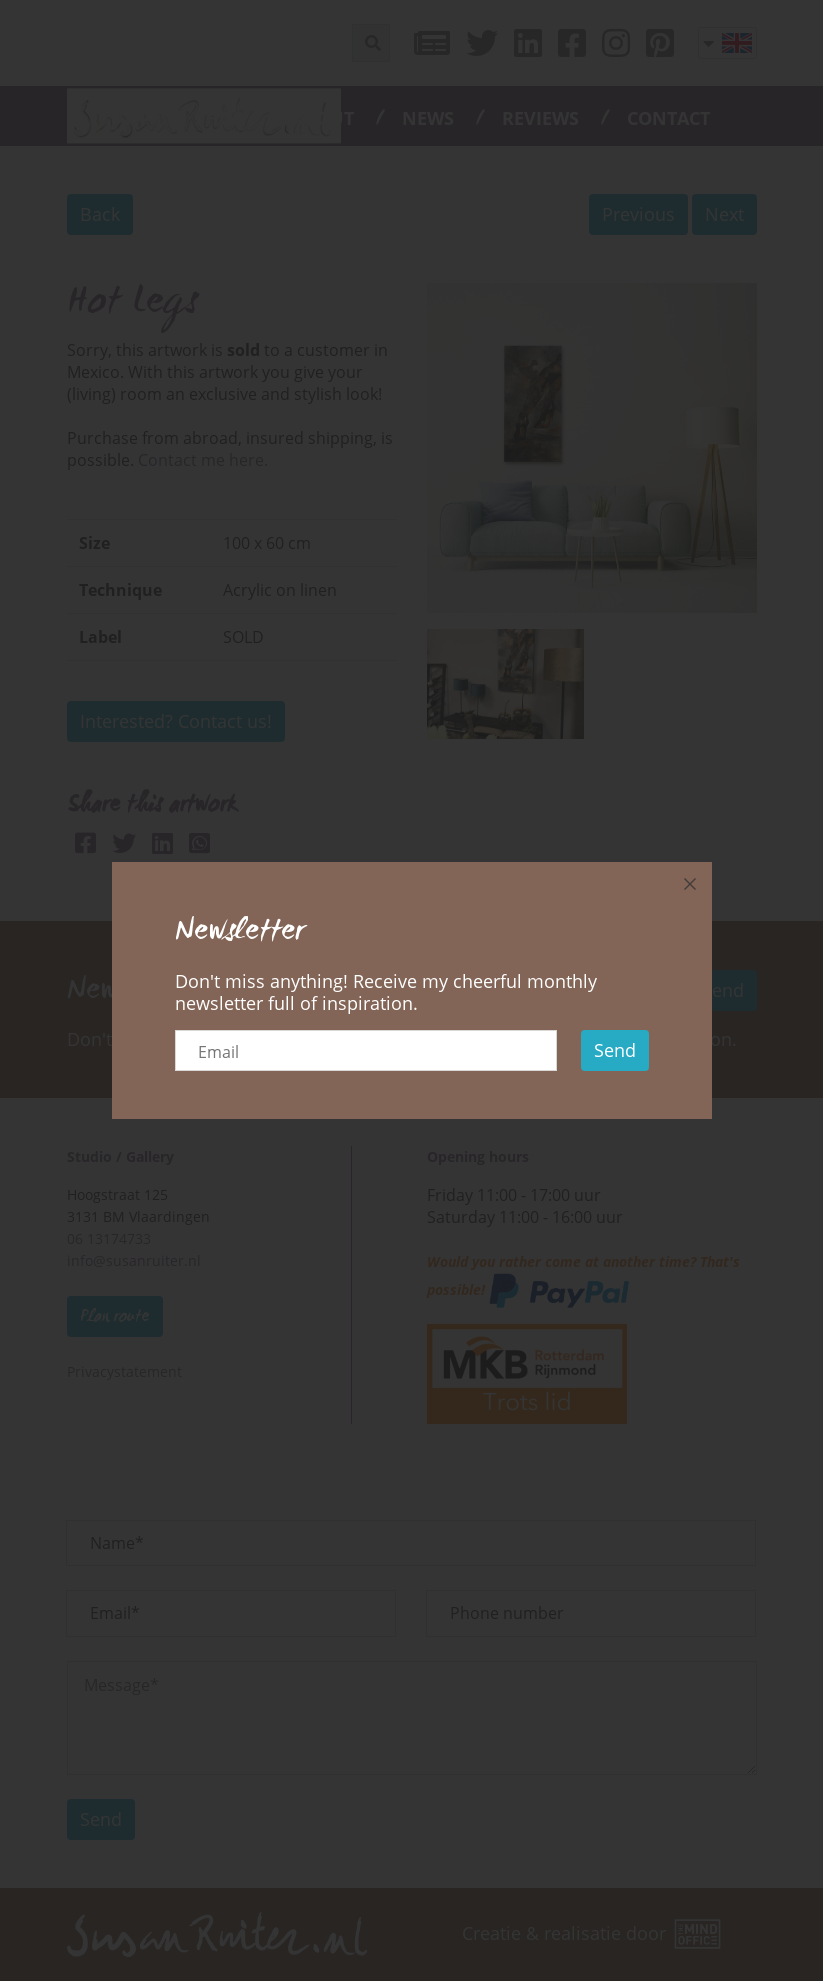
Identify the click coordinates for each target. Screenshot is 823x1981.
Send (615, 1050)
